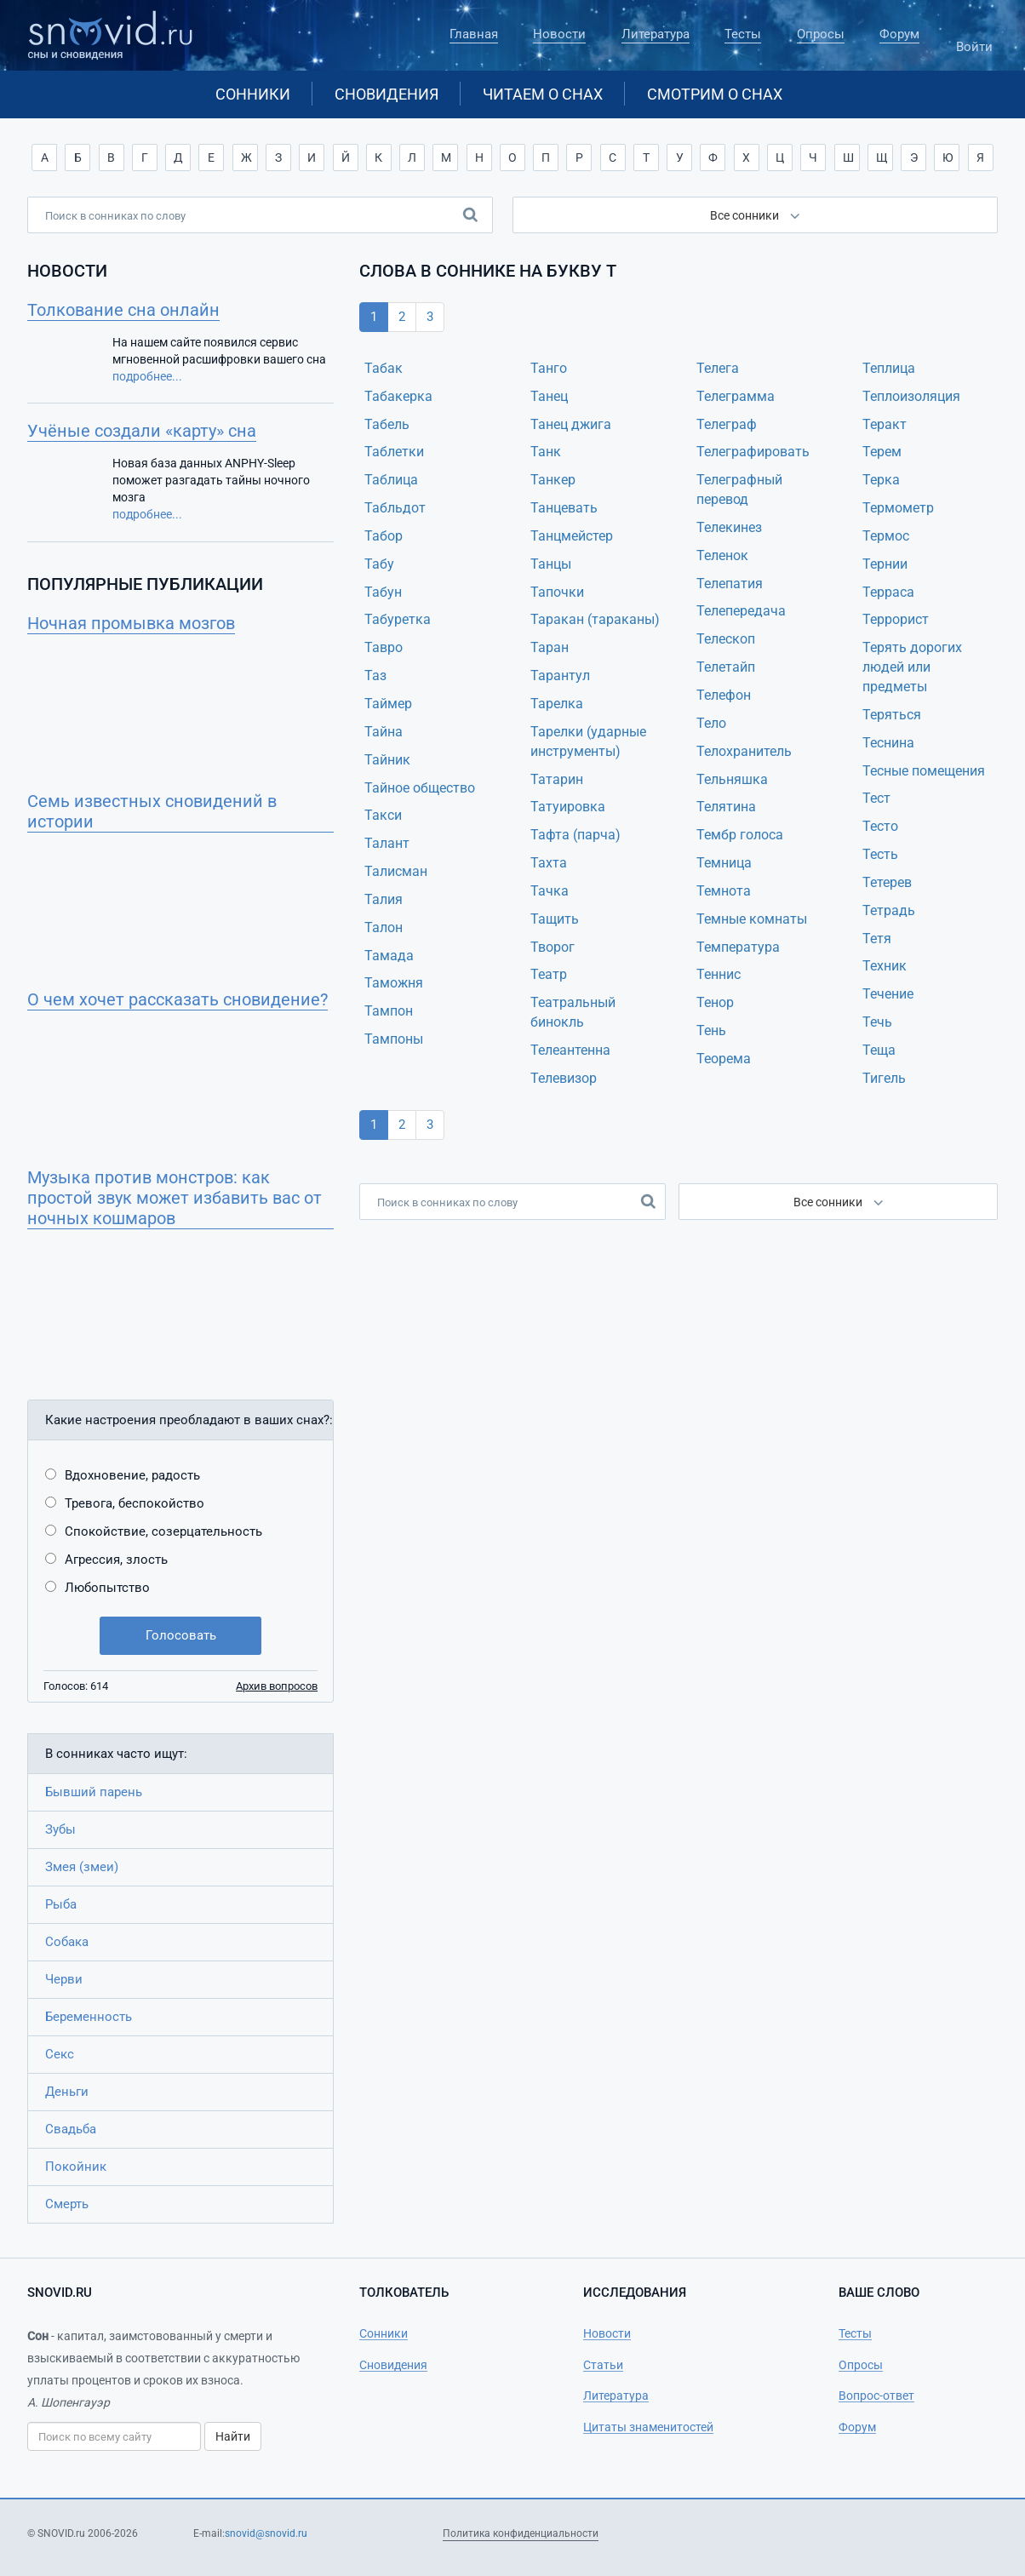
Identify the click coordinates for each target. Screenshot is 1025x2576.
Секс (59, 2054)
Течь (877, 1022)
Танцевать (564, 508)
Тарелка (556, 704)
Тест (876, 798)
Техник (884, 966)
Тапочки (557, 592)
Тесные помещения (923, 771)
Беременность (88, 2016)
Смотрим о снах (714, 94)
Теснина (888, 743)
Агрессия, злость (116, 1559)
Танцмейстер (571, 536)
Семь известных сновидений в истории (152, 811)
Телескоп (725, 639)
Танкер (552, 480)
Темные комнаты (751, 919)
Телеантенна (570, 1050)
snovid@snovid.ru (266, 2533)
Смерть (67, 2204)
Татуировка (567, 807)
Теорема (723, 1058)
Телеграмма (735, 396)
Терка (881, 480)
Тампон (388, 1011)
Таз (375, 675)
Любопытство (107, 1587)
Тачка (549, 891)
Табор (383, 536)
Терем (882, 452)
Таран (549, 647)
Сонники (252, 94)
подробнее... (147, 376)
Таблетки (394, 452)
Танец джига (570, 424)
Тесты (742, 34)
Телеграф (726, 424)
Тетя (876, 938)
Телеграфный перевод (739, 489)
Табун (383, 592)
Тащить (554, 919)
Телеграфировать (753, 452)
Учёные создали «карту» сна (141, 431)
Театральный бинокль (573, 1012)
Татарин (556, 779)
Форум (899, 34)
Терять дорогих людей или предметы (912, 667)
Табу (379, 564)
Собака (67, 1941)
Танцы (550, 564)
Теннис (718, 974)
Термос (885, 536)
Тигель (884, 1078)
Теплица (888, 368)
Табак (383, 368)
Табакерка (398, 396)
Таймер (388, 704)
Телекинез (729, 527)
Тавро (383, 647)
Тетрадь (888, 910)
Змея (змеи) (81, 1867)
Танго (548, 368)
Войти (974, 39)
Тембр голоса (739, 835)
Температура (738, 947)
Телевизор (563, 1078)
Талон (383, 927)
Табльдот (395, 508)
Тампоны (393, 1039)
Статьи (603, 2365)
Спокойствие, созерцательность (163, 1531)
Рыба (61, 1904)
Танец (549, 396)
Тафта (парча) (575, 835)
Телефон (723, 695)
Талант (386, 843)
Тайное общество (419, 788)
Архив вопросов (277, 1686)
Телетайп (725, 667)
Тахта (548, 863)
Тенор (715, 1002)
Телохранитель (744, 751)
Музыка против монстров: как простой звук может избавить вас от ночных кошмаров (174, 1197)
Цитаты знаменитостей (648, 2427)
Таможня (393, 983)
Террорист (895, 619)
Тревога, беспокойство (134, 1503)
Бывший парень (93, 1792)
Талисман (395, 871)
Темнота (723, 891)
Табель (386, 424)
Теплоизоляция (911, 396)
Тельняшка (732, 779)
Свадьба (70, 2129)
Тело (711, 723)
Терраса (888, 592)
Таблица (391, 480)
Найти (232, 2436)
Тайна (383, 732)
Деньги (67, 2091)
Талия (383, 899)
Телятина (726, 807)
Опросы (821, 34)
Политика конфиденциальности (520, 2533)
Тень (711, 1030)
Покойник (75, 2166)
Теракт (884, 424)
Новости (559, 34)
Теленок (722, 555)
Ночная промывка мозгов (131, 623)
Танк (545, 452)
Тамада (389, 955)
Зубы (60, 1829)
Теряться (891, 715)
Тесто (880, 826)
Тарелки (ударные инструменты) (588, 741)
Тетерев (887, 882)
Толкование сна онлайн (123, 310)
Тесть (880, 854)
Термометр (898, 508)
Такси (383, 815)
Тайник (387, 760)
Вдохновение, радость (132, 1475)
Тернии (885, 564)
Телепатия (729, 583)
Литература (655, 34)
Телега (717, 368)
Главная (474, 34)
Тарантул (560, 675)
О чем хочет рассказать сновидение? (177, 999)
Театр (548, 974)
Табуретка (397, 619)
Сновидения (386, 94)
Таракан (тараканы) (595, 619)
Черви (64, 1979)
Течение (887, 994)
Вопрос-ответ (876, 2395)
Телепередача (741, 611)
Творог (552, 947)
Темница (724, 863)
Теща (879, 1050)
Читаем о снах (543, 94)
